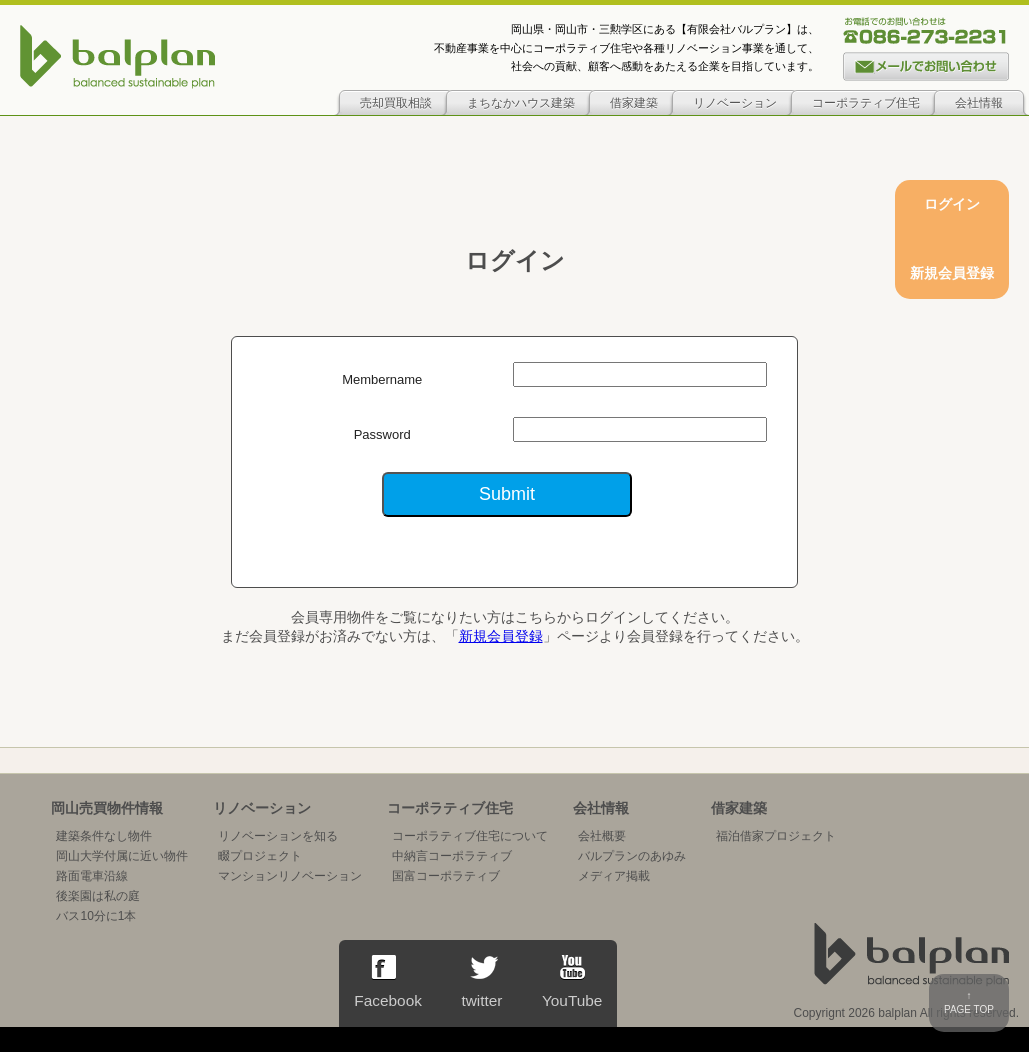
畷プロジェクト (260, 856)
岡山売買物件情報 (107, 808)
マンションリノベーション (290, 876)
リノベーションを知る (278, 836)
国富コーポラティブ (446, 876)
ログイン (952, 204)
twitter (482, 982)
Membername (382, 379)
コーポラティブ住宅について (470, 836)
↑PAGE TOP (969, 1002)
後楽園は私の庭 (98, 896)
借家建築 (634, 103)
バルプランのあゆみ (632, 856)
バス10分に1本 (96, 916)
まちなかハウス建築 (521, 103)
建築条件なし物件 (104, 836)
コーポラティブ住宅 (866, 103)
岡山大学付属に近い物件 (122, 856)
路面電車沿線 (92, 876)
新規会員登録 (501, 636)
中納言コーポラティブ (452, 856)
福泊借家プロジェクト (776, 836)
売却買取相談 (396, 103)
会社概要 (602, 836)
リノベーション (735, 103)
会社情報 (979, 103)
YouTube (572, 982)
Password (382, 434)
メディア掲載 (614, 876)
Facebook (388, 982)
